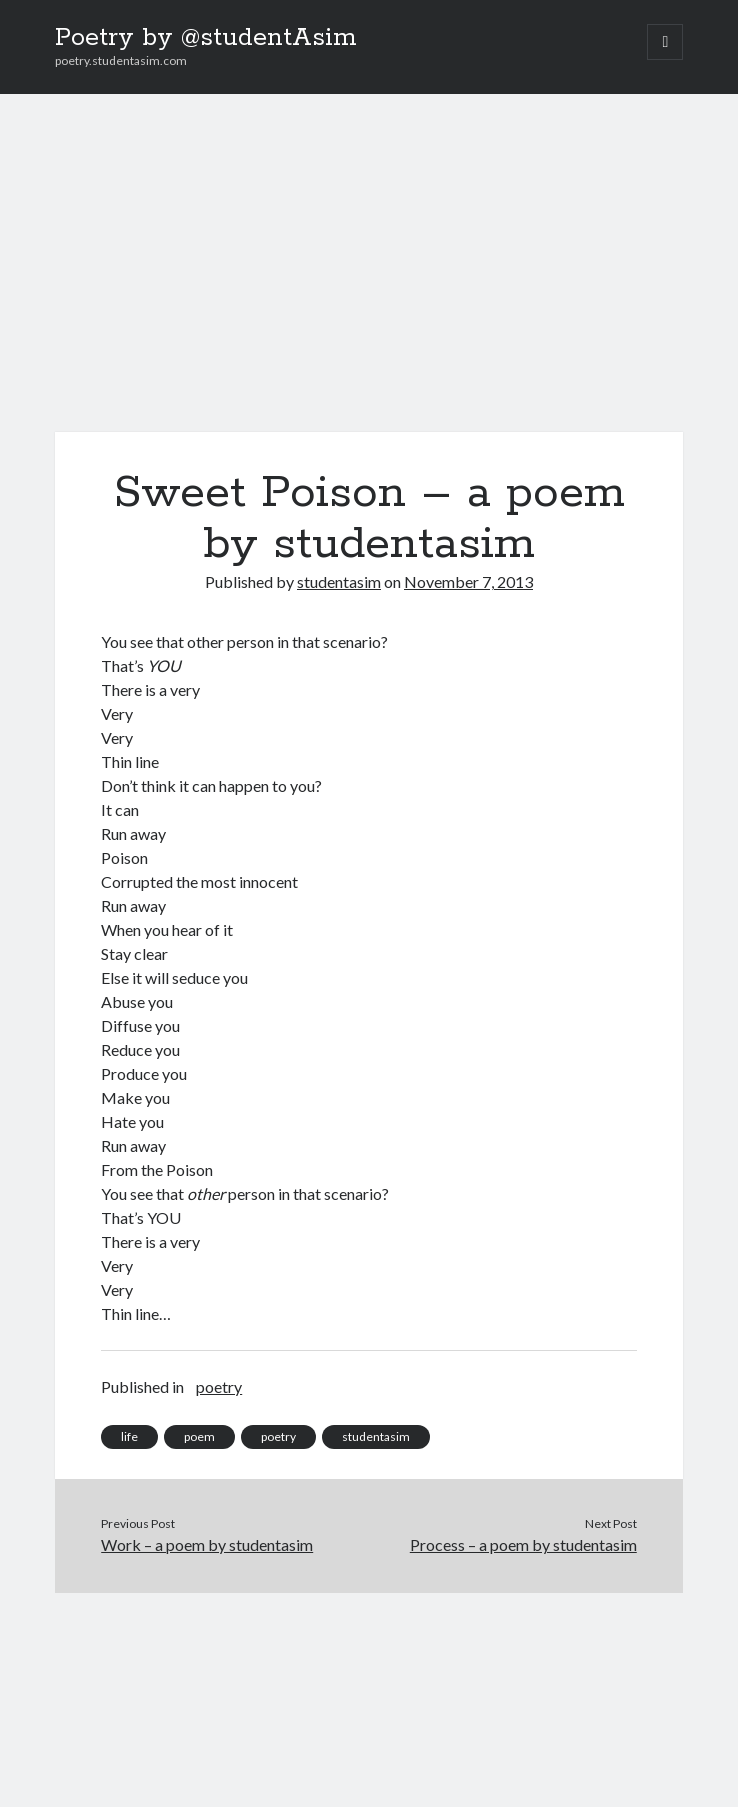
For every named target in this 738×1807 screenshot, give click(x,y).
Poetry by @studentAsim (206, 38)
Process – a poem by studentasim (523, 1544)
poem (199, 1436)
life (129, 1436)
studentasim (339, 581)
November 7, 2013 (468, 581)
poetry (219, 1386)
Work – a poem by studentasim (207, 1544)
